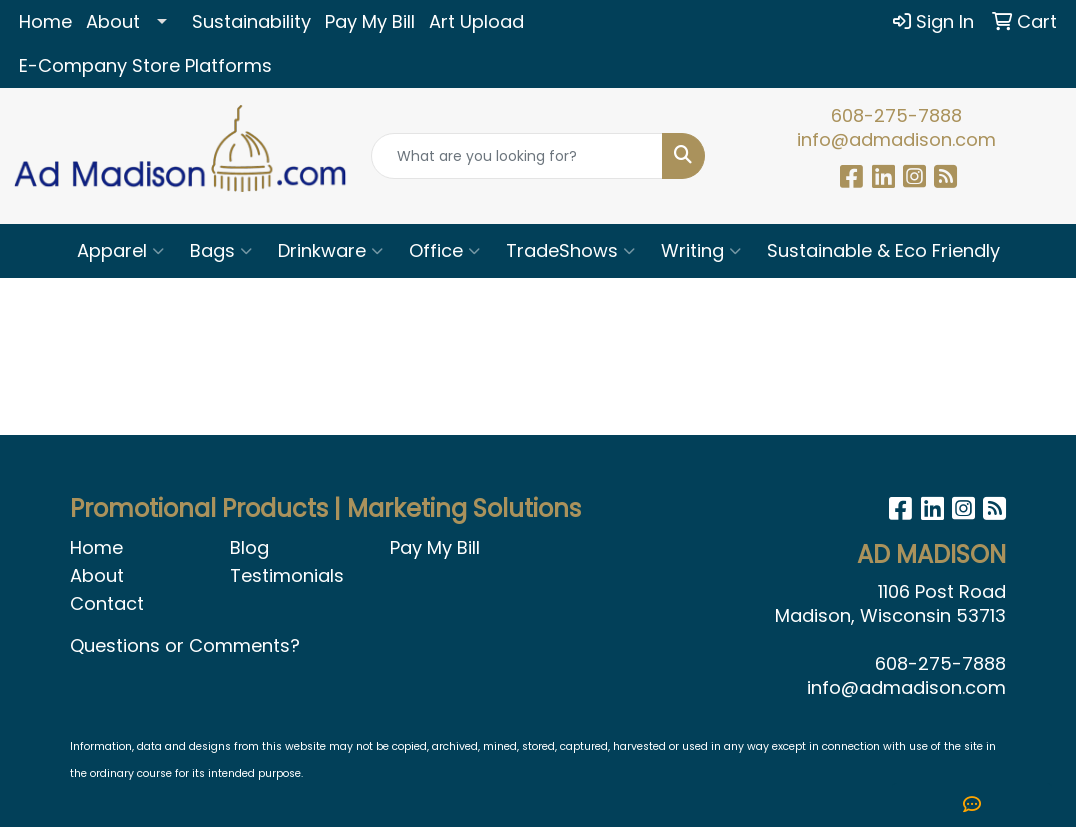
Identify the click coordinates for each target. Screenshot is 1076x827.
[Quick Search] (517, 156)
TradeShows (570, 250)
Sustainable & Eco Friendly (883, 250)
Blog (249, 547)
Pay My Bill (370, 21)
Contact (107, 603)
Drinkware (330, 250)
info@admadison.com (896, 139)
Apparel (120, 250)
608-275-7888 (896, 115)
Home (45, 21)
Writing (701, 250)
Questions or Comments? (185, 645)
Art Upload (476, 21)
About (113, 21)
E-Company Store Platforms (145, 65)
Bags (221, 250)
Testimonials (287, 575)
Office (444, 250)
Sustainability (251, 21)
